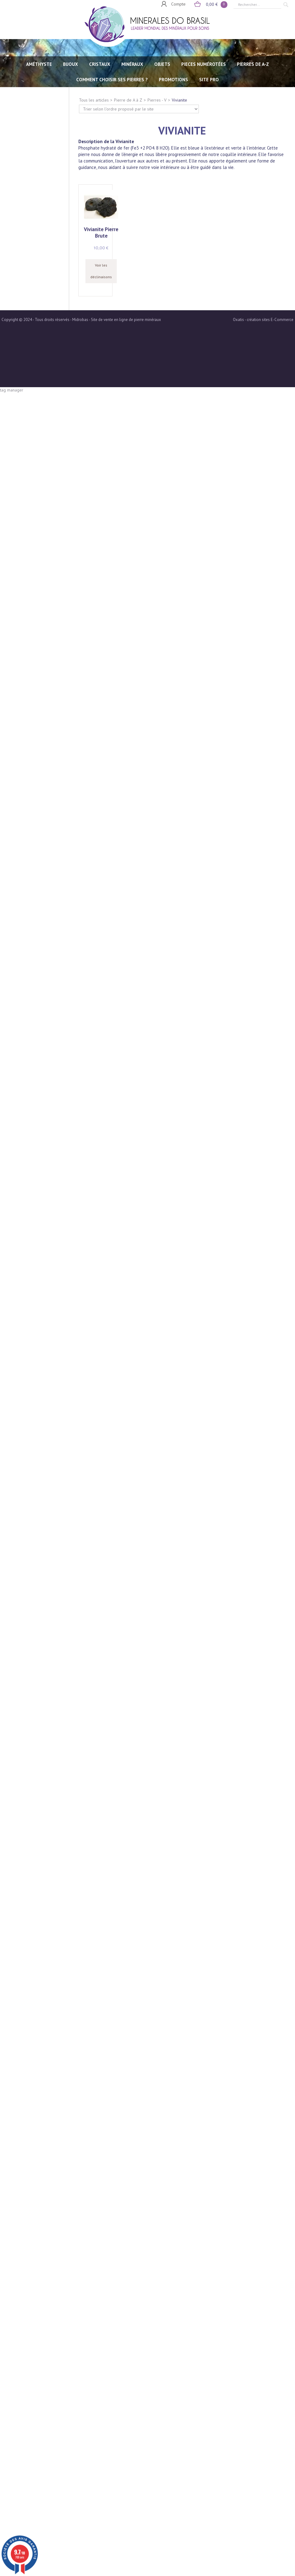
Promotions (173, 79)
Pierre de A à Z (128, 100)
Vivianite (179, 100)
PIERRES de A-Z (253, 64)
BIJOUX (70, 64)
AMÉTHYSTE (39, 64)
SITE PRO (209, 79)
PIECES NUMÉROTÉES (203, 64)
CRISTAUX (99, 64)
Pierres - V (157, 100)
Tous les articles (94, 100)
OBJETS (162, 64)
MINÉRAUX (132, 64)
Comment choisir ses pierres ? (112, 79)
